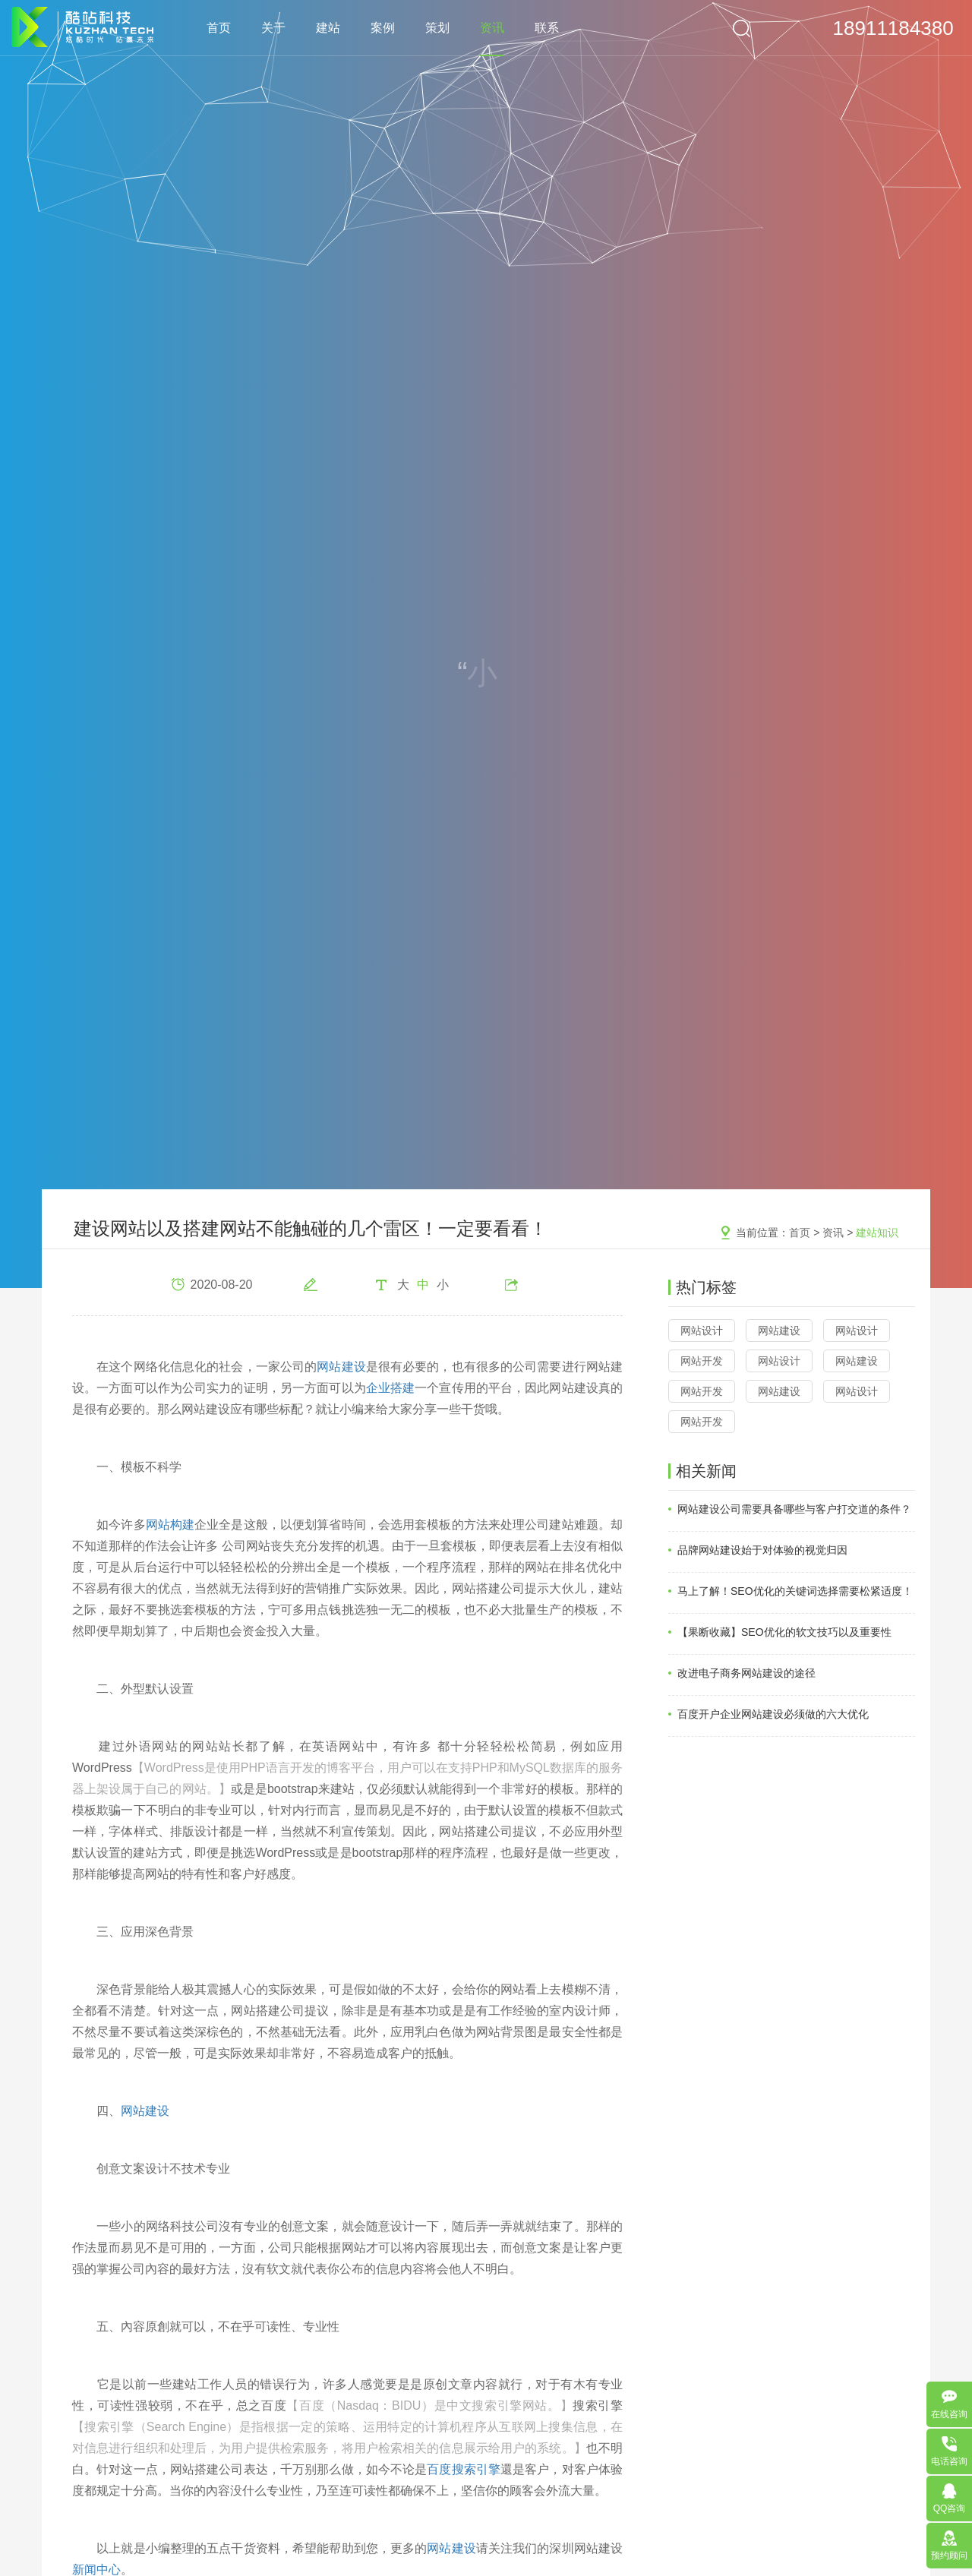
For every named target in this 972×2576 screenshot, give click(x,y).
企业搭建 (390, 1387)
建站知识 (877, 1232)
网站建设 (341, 1366)
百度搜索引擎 (463, 2469)
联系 (547, 27)
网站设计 (701, 1330)
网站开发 (701, 1361)
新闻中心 (96, 2569)
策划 (437, 27)
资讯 (492, 27)
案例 (383, 27)
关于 (273, 27)
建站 (328, 27)
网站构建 (170, 1524)
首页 (219, 27)
